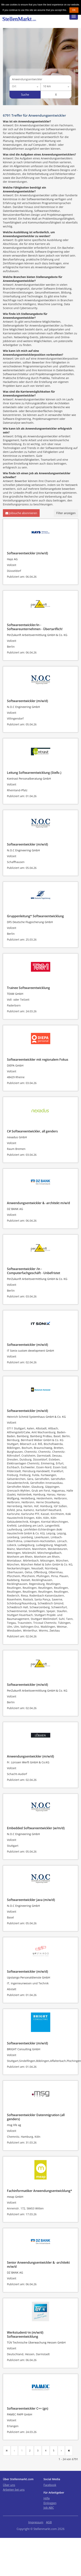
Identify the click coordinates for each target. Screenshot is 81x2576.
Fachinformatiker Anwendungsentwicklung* (39, 2191)
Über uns (9, 2485)
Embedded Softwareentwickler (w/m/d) (36, 1828)
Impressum (35, 2522)
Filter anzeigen (66, 513)
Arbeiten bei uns (14, 2489)
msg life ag (14, 2125)
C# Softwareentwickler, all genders (32, 1131)
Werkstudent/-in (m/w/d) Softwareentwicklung (25, 2334)
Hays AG (12, 559)
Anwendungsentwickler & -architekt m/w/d (38, 1203)
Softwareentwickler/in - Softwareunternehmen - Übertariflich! (34, 627)
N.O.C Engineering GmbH (23, 707)
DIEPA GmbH (15, 1065)
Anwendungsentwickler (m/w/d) (30, 1756)
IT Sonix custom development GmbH (30, 1350)
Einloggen (49, 2503)
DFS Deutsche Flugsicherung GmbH (30, 922)
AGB (49, 2522)
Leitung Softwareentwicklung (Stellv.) (34, 772)
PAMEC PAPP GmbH (19, 2414)
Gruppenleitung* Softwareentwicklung (35, 916)
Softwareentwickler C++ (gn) (27, 2408)
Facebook (49, 2485)
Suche (25, 94)
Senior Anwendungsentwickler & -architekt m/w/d (38, 2264)
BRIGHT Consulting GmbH (23, 2049)
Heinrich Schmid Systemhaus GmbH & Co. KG (36, 1417)
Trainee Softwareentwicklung (28, 988)
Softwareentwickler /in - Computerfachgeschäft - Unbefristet (33, 1271)
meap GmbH (15, 2197)
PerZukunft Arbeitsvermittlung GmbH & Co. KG (37, 635)
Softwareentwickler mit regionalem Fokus (37, 1059)
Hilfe (46, 2498)
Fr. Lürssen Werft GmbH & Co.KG (28, 1762)
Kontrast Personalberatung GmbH (29, 778)
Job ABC (48, 2508)
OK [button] (74, 10)
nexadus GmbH (17, 1137)
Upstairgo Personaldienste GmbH (28, 1977)
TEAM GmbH (15, 994)
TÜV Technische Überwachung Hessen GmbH (36, 2342)
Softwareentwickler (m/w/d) (27, 553)
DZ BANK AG (15, 1209)
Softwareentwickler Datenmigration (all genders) (36, 2117)
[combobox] (25, 87)
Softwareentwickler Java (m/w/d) (31, 1900)
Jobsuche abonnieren (21, 513)
